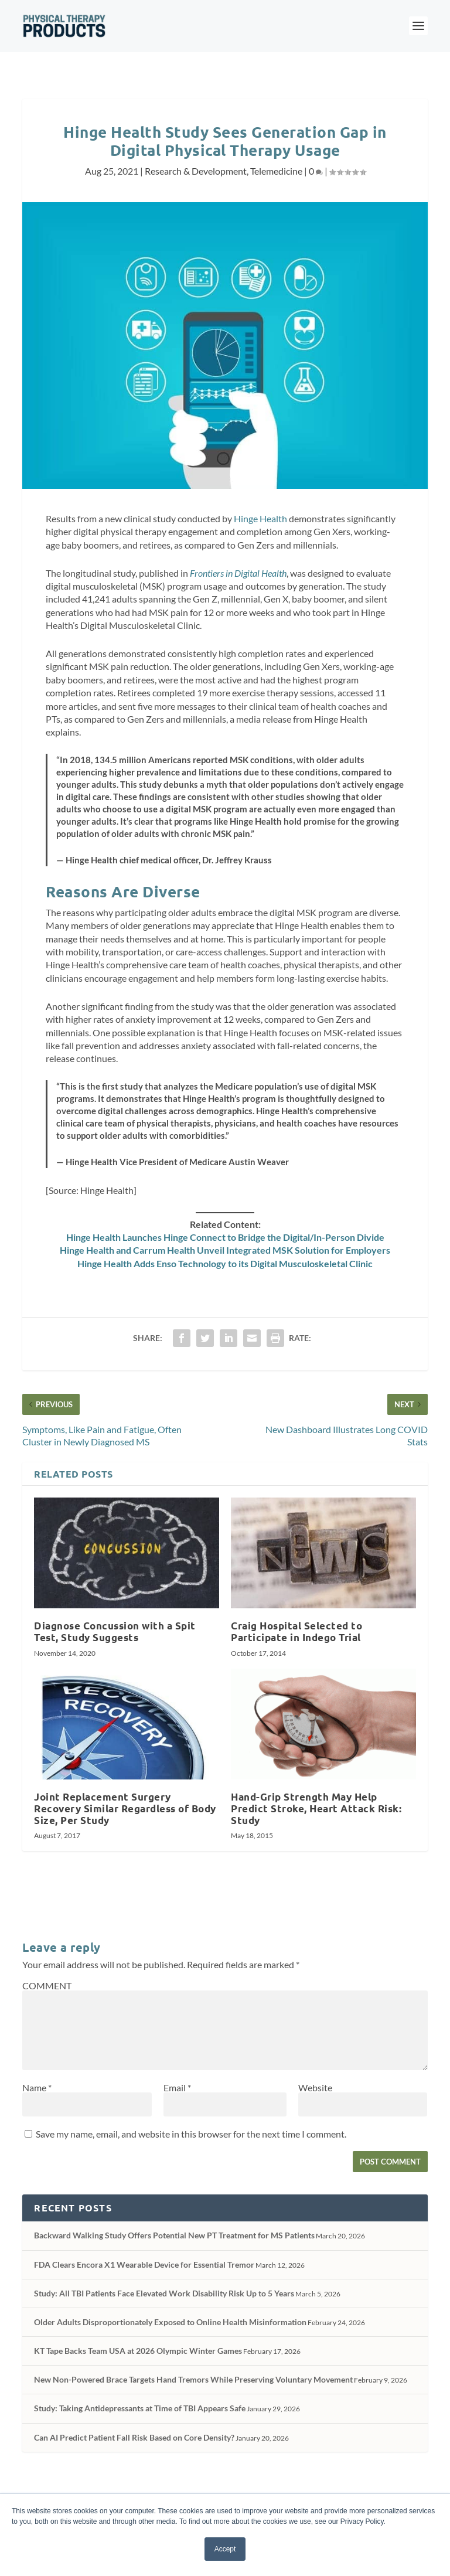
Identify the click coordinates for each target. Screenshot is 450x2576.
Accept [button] (225, 2549)
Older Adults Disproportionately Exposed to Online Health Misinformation (170, 2322)
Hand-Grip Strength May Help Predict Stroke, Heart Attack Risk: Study (316, 1808)
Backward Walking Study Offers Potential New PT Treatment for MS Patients (174, 2235)
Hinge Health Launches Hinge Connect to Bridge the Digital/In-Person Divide (225, 1237)
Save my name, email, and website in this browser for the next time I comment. (191, 2133)
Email (177, 2087)
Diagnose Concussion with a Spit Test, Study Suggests (115, 1631)
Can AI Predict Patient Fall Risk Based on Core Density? (134, 2437)
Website (315, 2087)
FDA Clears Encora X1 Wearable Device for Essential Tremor (144, 2264)
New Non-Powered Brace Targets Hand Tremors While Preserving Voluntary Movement (193, 2379)
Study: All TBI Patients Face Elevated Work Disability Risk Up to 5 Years (164, 2293)
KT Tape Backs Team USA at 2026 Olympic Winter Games (138, 2351)
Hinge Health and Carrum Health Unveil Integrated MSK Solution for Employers (225, 1249)
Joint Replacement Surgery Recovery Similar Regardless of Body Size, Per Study (125, 1808)
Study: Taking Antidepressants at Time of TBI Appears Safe (140, 2408)
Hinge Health (260, 518)
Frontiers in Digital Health (238, 573)
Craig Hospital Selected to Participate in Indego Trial (296, 1631)
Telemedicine (276, 170)
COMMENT (46, 1985)
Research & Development (196, 170)
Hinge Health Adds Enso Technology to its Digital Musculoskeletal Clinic (225, 1263)
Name (37, 2087)
